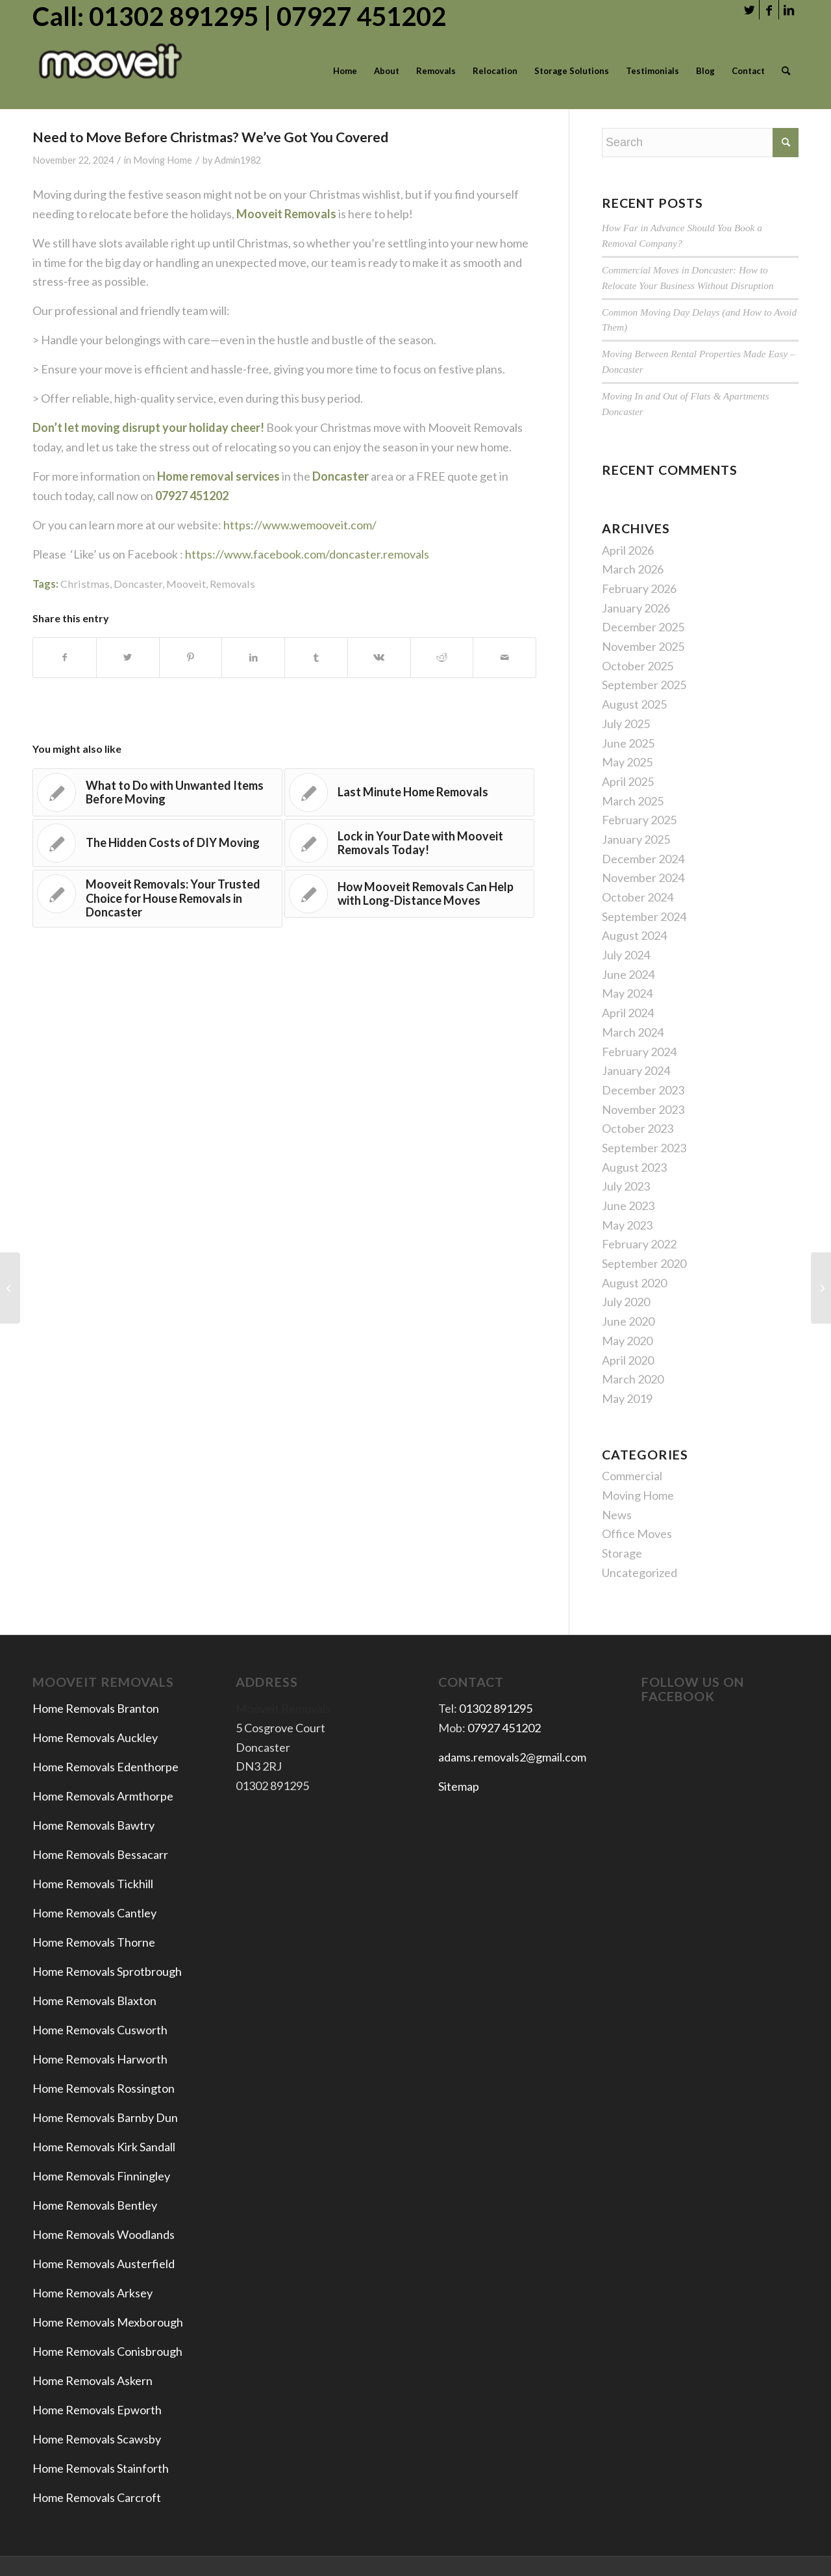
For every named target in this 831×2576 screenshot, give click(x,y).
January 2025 (636, 839)
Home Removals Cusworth (99, 2030)
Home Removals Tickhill (92, 1883)
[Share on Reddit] (442, 657)
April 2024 (628, 1012)
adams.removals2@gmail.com (512, 1757)
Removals (232, 583)
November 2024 (643, 877)
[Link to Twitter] (749, 9)
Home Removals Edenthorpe (105, 1767)
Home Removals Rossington (103, 2088)
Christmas (85, 583)
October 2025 (637, 666)
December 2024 (643, 859)
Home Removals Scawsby (96, 2439)
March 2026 (633, 569)
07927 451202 (504, 1728)
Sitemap (458, 1786)
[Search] (786, 70)
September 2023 (644, 1148)
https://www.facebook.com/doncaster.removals (307, 554)
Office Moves (637, 1533)
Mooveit (186, 583)
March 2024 (633, 1032)
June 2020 (628, 1321)
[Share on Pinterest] (191, 657)
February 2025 (639, 820)
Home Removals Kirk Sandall (103, 2147)
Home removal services (218, 476)
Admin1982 (237, 160)
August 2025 (634, 704)
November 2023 (643, 1109)
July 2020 (626, 1301)
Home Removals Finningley (102, 2176)
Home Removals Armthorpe (102, 1796)
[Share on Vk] (379, 657)
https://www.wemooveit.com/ (299, 525)
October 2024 (637, 897)
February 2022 (639, 1244)
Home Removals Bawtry (93, 1825)
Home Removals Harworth (99, 2059)
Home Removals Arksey (92, 2293)
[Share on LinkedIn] (253, 657)
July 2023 (626, 1186)
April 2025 (628, 781)
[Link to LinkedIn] (789, 9)
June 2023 (628, 1205)
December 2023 (643, 1090)
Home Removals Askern (92, 2380)
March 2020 (633, 1379)
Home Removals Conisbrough (107, 2351)
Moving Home (162, 160)
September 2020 (644, 1263)
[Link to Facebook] (769, 9)
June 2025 (628, 743)
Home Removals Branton (95, 1708)
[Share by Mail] (504, 657)
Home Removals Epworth (97, 2410)
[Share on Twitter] (128, 657)
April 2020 (628, 1360)
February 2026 (639, 588)
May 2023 (627, 1225)
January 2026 (636, 608)
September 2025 (644, 684)
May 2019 (627, 1398)
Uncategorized (639, 1572)
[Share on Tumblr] (316, 657)
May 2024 (627, 993)
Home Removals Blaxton (94, 2000)
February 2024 (639, 1051)
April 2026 (628, 550)
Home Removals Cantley (94, 1913)
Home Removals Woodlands (103, 2234)
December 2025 (643, 627)
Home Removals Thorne (93, 1942)
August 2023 (634, 1167)
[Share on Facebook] (64, 657)
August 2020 (634, 1283)
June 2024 (628, 974)
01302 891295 (495, 1708)
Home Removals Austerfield (104, 2263)
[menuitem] (345, 70)
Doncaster (138, 583)
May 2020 (627, 1340)
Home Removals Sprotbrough (107, 1971)
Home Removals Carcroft (96, 2497)
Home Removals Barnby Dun (105, 2117)
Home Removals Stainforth (100, 2468)
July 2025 (626, 723)
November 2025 (643, 646)
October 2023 (637, 1128)
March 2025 (633, 801)
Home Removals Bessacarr (100, 1854)
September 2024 (644, 916)
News (617, 1515)
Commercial (632, 1476)
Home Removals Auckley (95, 1737)
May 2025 (627, 762)
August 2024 (634, 935)
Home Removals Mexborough (107, 2322)
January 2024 (636, 1070)
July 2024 (626, 955)
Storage (622, 1553)
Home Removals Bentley (94, 2205)
